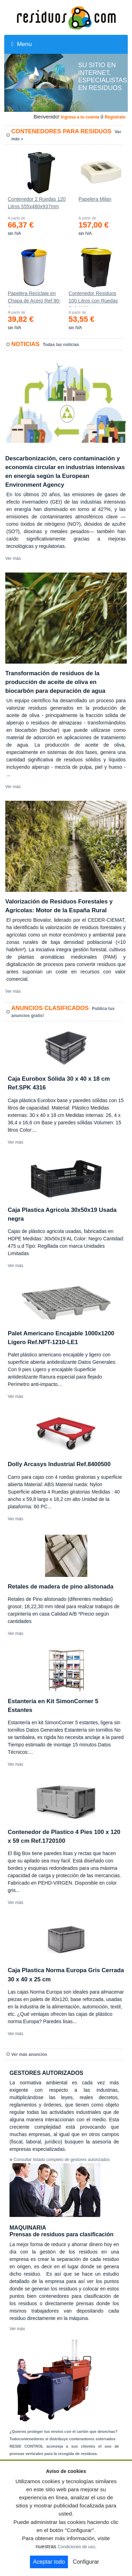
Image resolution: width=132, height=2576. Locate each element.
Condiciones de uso (76, 2546)
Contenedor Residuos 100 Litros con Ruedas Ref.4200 (93, 298)
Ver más (13, 558)
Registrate (115, 117)
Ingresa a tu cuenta (80, 117)
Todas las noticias (61, 344)
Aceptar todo (49, 2562)
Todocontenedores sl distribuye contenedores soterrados (62, 2439)
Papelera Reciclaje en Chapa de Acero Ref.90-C (34, 298)
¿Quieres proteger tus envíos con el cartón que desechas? (64, 2431)
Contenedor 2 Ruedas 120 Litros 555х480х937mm (36, 202)
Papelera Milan (94, 199)
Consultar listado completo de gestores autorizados (62, 2159)
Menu (21, 44)
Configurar (86, 2562)
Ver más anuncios (29, 2054)
